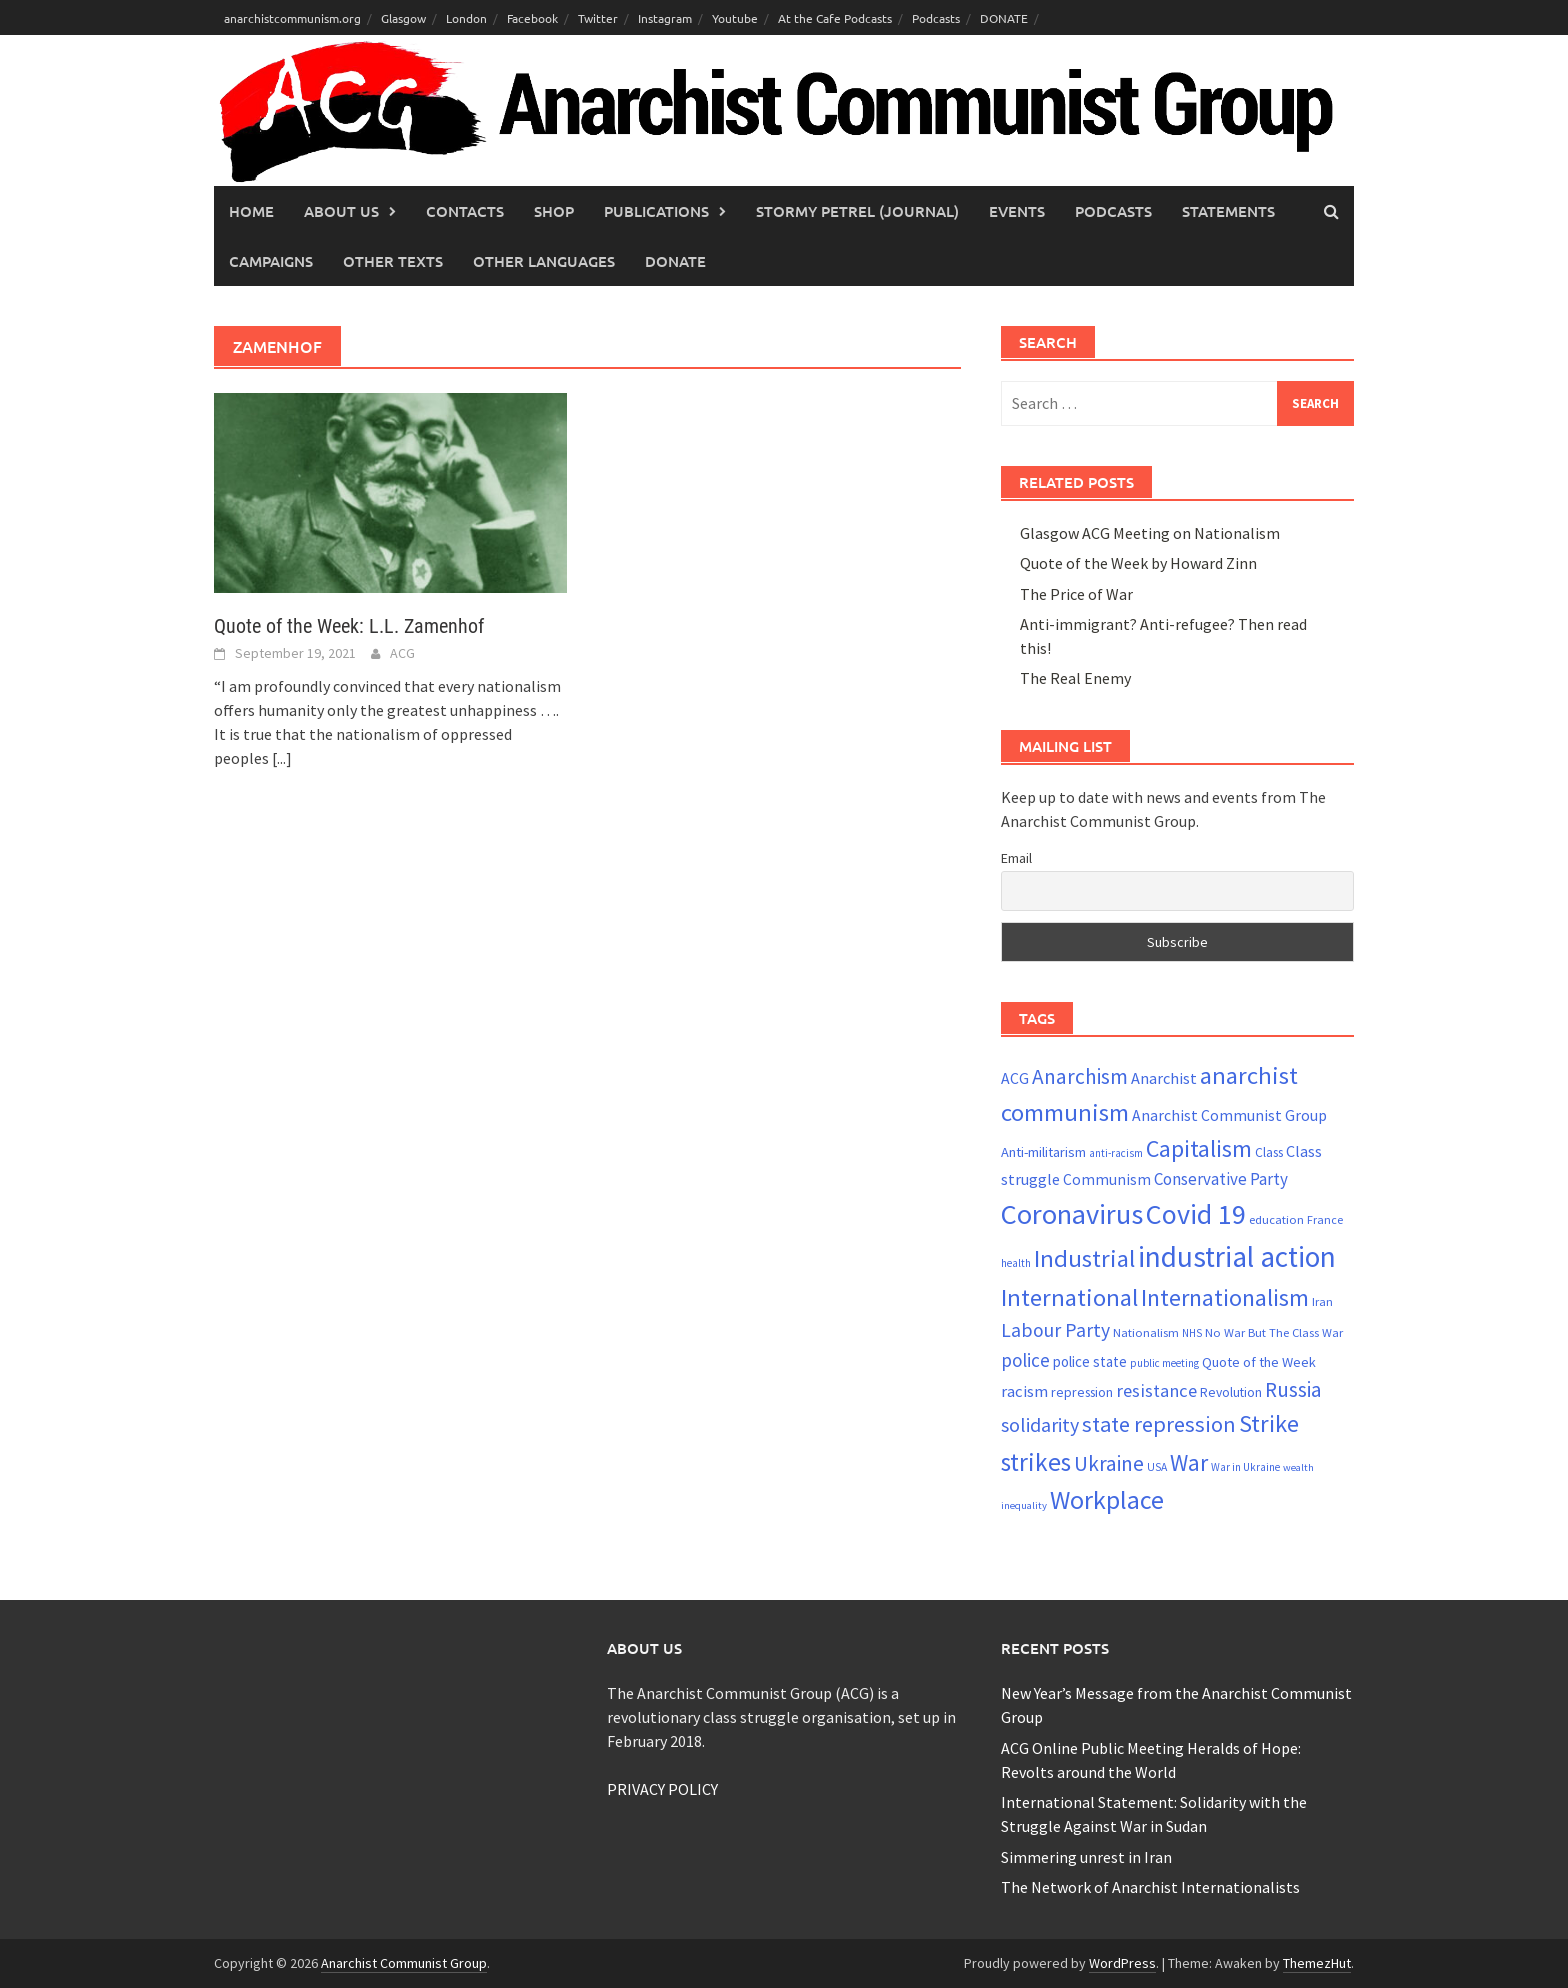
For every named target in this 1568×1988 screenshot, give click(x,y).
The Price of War (1076, 594)
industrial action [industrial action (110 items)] (1237, 1256)
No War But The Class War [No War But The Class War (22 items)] (1274, 1332)
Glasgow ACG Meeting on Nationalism (1150, 533)
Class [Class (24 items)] (1269, 1152)
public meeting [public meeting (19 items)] (1164, 1363)
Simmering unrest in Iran (1086, 1857)
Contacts (465, 211)
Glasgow (403, 18)
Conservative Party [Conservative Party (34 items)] (1221, 1179)
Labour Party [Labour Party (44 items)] (1055, 1330)
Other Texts (393, 261)
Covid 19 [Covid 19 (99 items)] (1196, 1214)
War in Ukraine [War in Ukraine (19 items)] (1245, 1467)
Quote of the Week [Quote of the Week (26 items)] (1259, 1362)
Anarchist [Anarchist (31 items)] (1164, 1078)
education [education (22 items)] (1276, 1219)
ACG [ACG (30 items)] (1015, 1078)
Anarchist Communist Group (404, 1963)
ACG (402, 653)
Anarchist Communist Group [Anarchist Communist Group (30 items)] (1229, 1115)
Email (1016, 858)
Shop (554, 211)
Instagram (665, 18)
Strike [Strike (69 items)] (1269, 1423)
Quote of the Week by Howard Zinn (1138, 563)
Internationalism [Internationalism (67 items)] (1225, 1297)
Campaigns (271, 261)
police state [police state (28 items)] (1090, 1361)
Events (1017, 211)
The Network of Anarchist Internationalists (1150, 1887)
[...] (282, 758)
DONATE (1004, 18)
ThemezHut (1317, 1963)
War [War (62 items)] (1189, 1462)
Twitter (598, 18)
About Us (341, 211)
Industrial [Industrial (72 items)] (1084, 1258)
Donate (675, 261)
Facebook (532, 18)
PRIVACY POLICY (662, 1789)
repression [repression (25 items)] (1082, 1392)
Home (251, 211)
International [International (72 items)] (1069, 1297)
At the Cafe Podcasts (835, 18)
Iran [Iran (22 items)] (1322, 1301)
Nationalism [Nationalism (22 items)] (1146, 1332)
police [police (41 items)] (1025, 1360)
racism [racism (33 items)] (1024, 1391)
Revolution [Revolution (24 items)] (1231, 1392)
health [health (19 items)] (1016, 1263)
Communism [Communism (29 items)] (1107, 1179)
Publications (656, 211)
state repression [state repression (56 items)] (1159, 1424)
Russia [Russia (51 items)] (1293, 1389)
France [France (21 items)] (1325, 1219)
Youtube (735, 18)
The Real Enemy (1075, 678)
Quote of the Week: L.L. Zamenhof (349, 626)
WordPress (1122, 1963)
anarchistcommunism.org (292, 18)
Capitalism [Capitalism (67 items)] (1199, 1148)
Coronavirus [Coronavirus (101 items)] (1072, 1214)
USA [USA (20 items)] (1157, 1467)
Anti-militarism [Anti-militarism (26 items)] (1043, 1152)
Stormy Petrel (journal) (857, 211)
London (466, 18)
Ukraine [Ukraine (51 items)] (1109, 1463)
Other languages (544, 261)
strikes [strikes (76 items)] (1036, 1462)
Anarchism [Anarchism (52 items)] (1080, 1076)
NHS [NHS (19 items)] (1192, 1333)
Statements (1228, 211)
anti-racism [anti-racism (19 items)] (1116, 1153)
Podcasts (936, 18)
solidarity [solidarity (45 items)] (1040, 1424)
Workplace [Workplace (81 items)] (1107, 1499)
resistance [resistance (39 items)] (1156, 1390)
